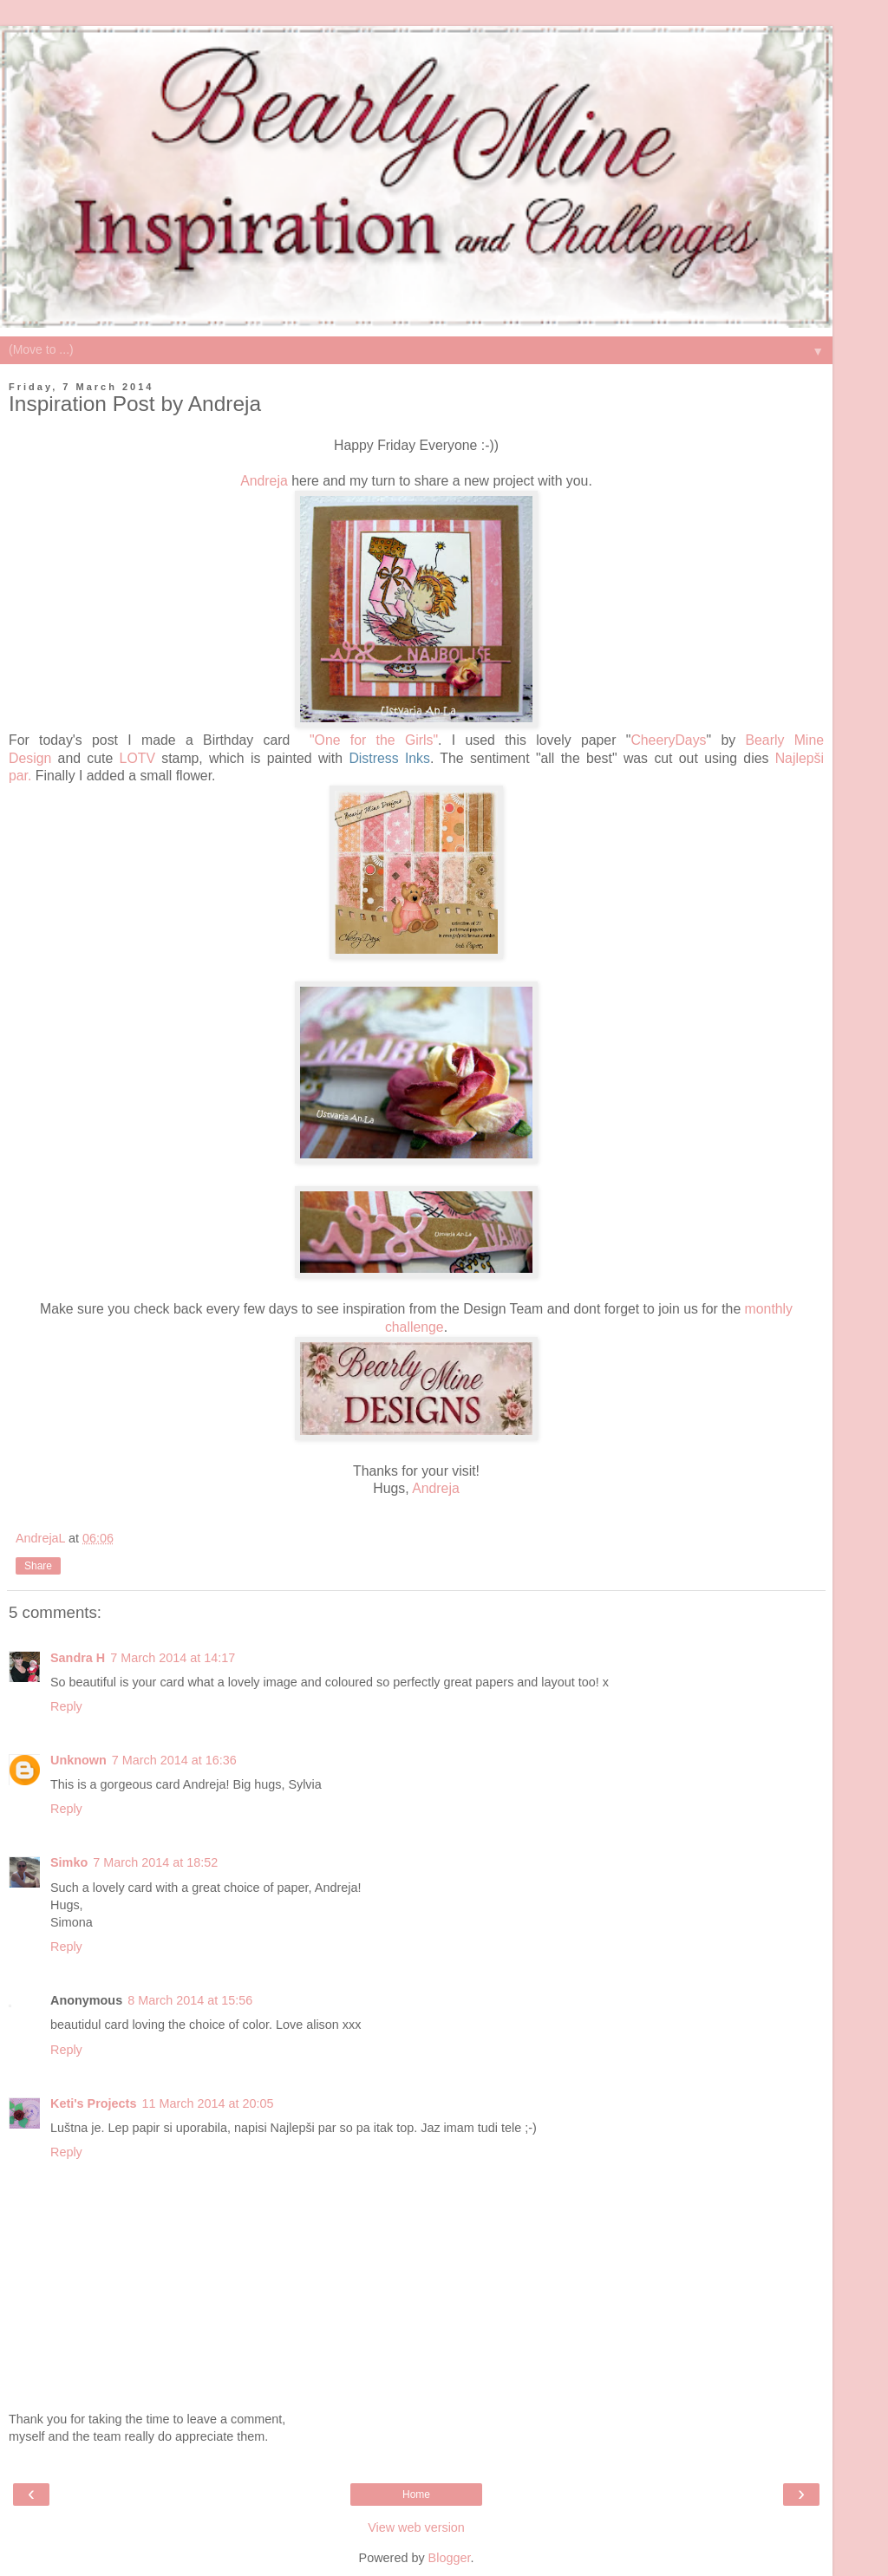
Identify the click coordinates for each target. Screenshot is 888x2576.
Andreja (264, 480)
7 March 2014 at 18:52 (155, 1862)
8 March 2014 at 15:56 (189, 2000)
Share (38, 1566)
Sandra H (77, 1658)
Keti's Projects (93, 2103)
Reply (66, 1706)
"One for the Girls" (374, 740)
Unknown (78, 1760)
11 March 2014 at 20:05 (207, 2103)
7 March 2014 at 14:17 (172, 1658)
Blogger (449, 2558)
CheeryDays (668, 740)
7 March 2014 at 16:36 (174, 1760)
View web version (416, 2527)
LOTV (137, 758)
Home (416, 2494)
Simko (69, 1862)
